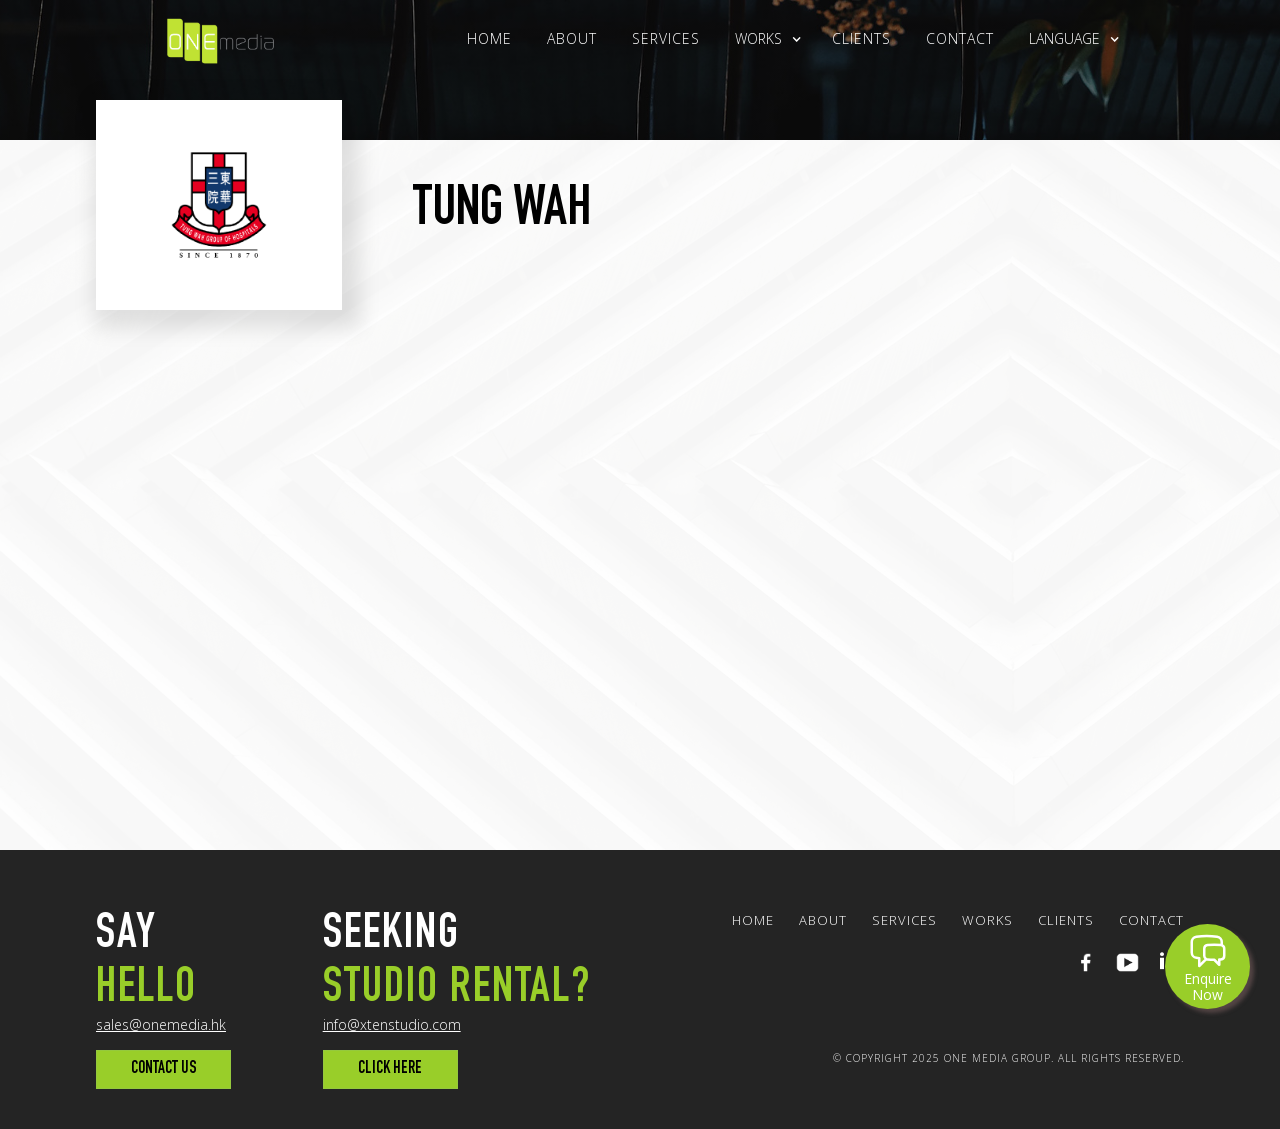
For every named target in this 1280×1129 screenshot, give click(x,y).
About (572, 38)
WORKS (987, 920)
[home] (220, 36)
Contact (960, 38)
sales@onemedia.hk (161, 1024)
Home (489, 38)
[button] (758, 39)
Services (666, 38)
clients (861, 38)
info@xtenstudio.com (392, 1024)
